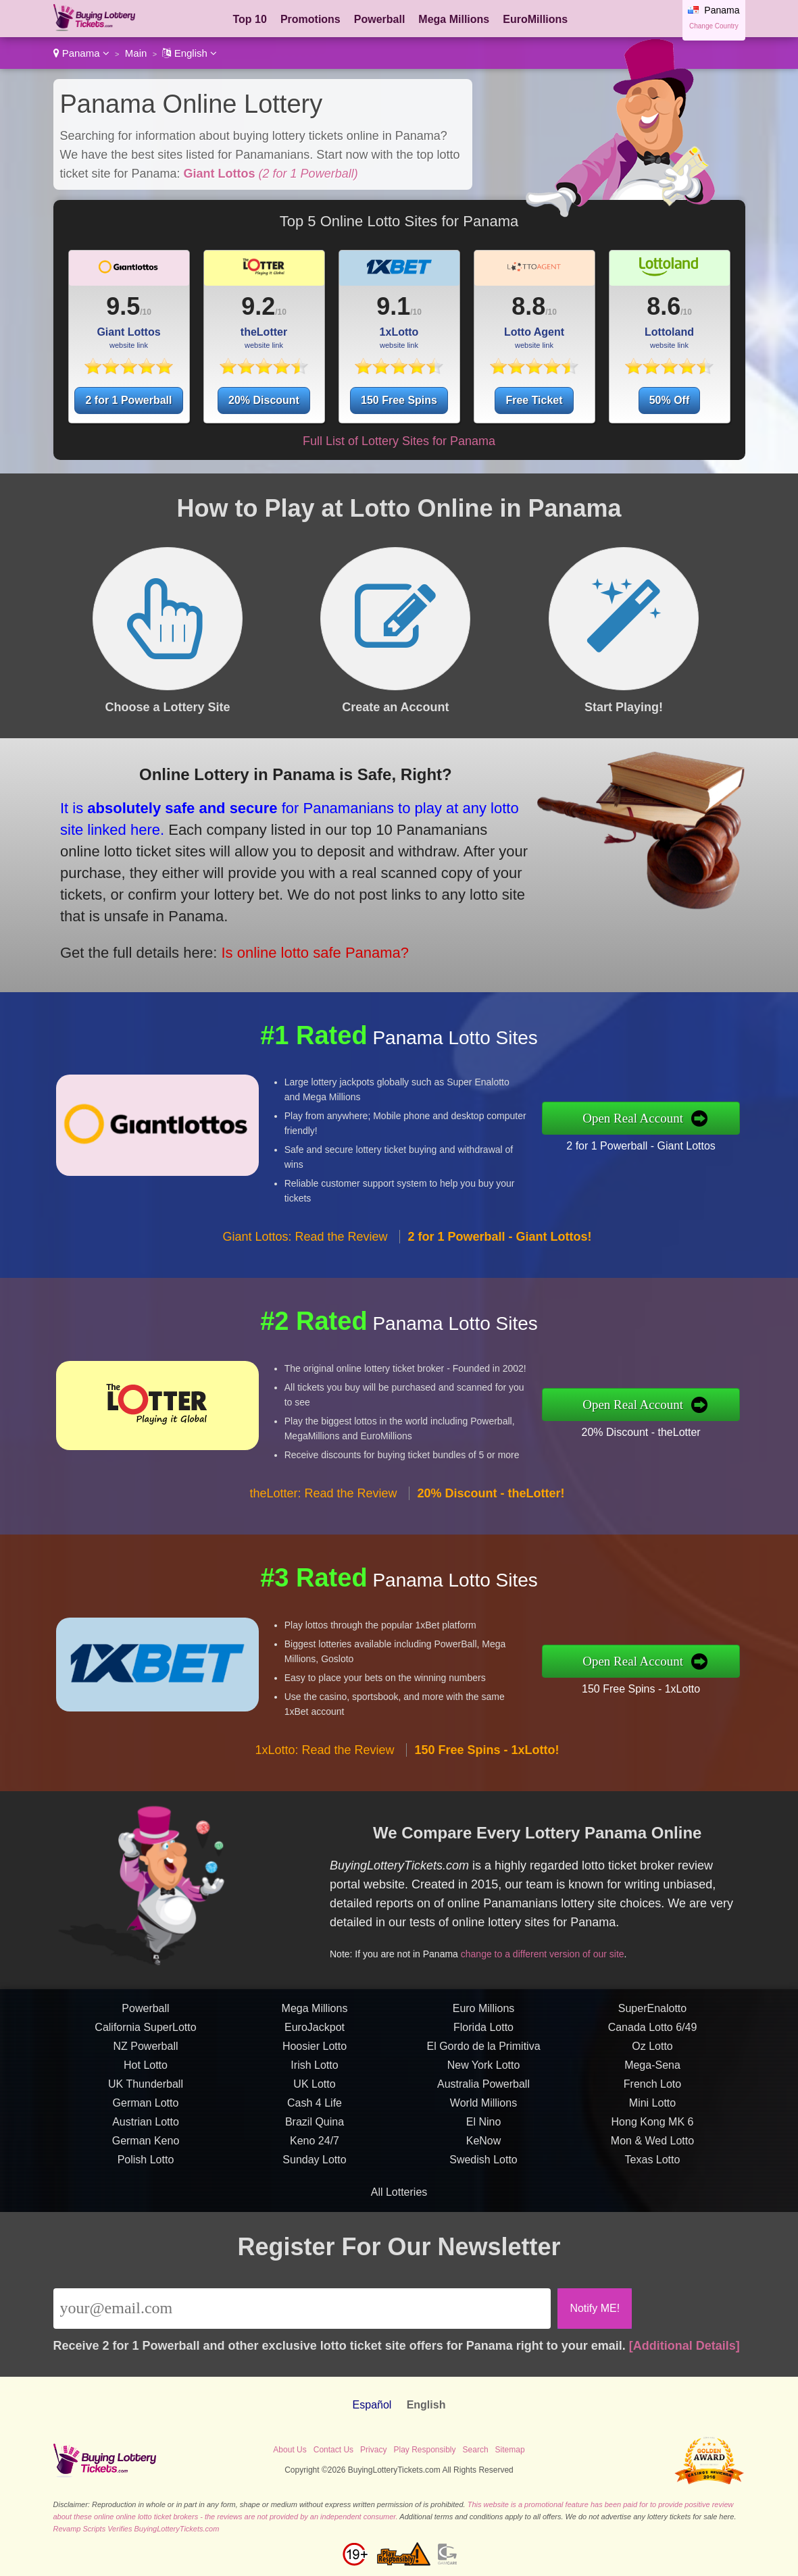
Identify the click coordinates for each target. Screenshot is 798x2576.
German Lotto (146, 2168)
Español (372, 2405)
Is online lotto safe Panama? (241, 918)
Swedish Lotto (483, 2225)
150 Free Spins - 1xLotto (707, 1677)
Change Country (714, 26)
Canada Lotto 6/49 (652, 2092)
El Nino (483, 2187)
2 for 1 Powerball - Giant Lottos (707, 1134)
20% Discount (263, 400)
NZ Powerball (145, 2111)
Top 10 (250, 19)
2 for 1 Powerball (128, 400)
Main (136, 53)
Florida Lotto (483, 2092)
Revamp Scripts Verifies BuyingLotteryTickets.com (136, 2529)
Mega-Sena (652, 2130)
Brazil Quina (314, 2187)
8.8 (528, 306)
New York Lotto (483, 2130)
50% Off (669, 400)
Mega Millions (453, 19)
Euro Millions (484, 2074)
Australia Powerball (483, 2149)
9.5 (123, 306)
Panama (81, 53)
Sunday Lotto (314, 2225)
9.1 (393, 306)
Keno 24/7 (314, 2206)
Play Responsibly (424, 2449)
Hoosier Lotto (314, 2111)
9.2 (258, 306)
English (189, 53)
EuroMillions (535, 19)
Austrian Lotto (145, 2187)
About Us (289, 2449)
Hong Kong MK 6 (653, 2187)
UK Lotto (314, 2149)
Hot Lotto (146, 2130)
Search (476, 2449)
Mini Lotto (652, 2168)
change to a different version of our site (607, 1929)
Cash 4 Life (314, 2168)
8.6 (663, 306)
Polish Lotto (146, 2225)
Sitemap (510, 2449)
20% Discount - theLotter (707, 1421)
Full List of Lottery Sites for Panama (399, 441)
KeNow (483, 2206)
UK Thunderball (145, 2149)
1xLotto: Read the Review (324, 1815)
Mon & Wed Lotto (652, 2206)
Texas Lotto (652, 2225)
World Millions (483, 2168)
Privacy (373, 2449)
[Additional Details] (684, 2345)
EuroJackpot (314, 2092)
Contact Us (333, 2449)
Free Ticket (533, 400)
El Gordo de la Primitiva (483, 2111)
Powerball (379, 19)
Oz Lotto (652, 2111)
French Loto (652, 2149)
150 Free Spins (399, 400)
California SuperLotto (145, 2092)
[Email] (302, 2308)
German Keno (146, 2206)
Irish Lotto (314, 2130)
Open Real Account (702, 1118)
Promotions (310, 19)
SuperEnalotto (652, 2074)
